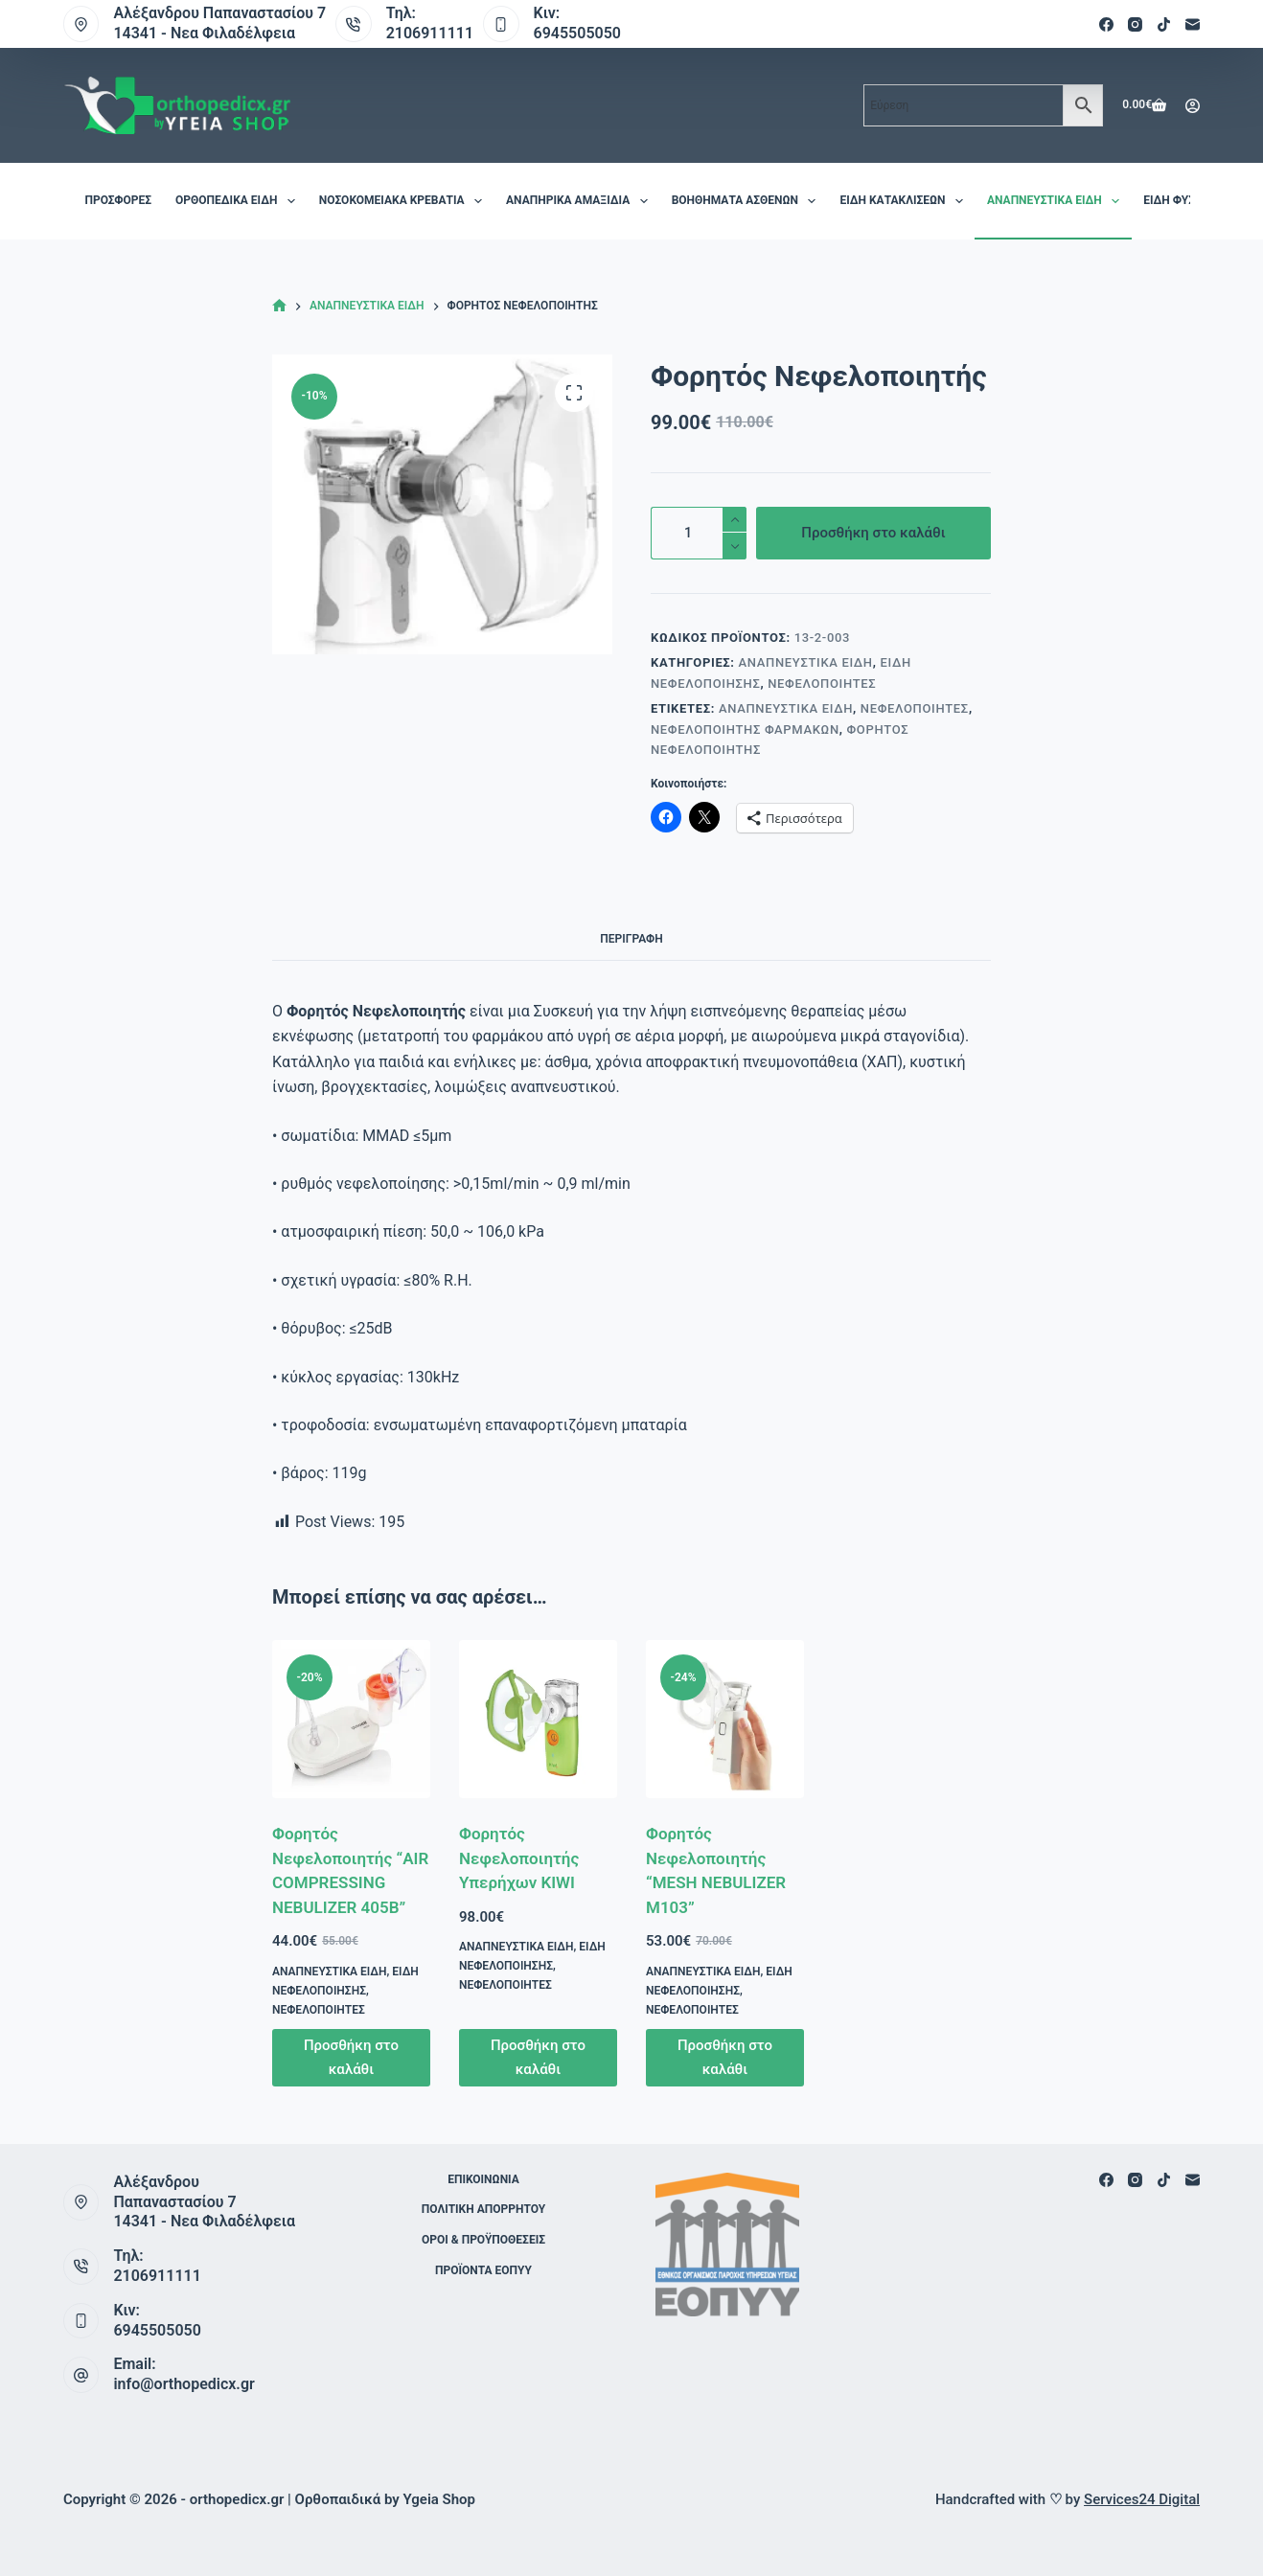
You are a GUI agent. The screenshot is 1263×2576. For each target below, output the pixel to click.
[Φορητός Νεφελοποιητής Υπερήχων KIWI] (538, 1719)
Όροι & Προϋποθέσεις (483, 2239)
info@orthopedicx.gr (183, 2384)
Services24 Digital (1142, 2499)
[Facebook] (1106, 24)
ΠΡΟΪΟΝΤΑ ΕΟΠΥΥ (483, 2270)
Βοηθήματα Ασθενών (748, 201)
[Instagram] (1135, 24)
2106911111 (429, 33)
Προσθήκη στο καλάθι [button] (351, 2057)
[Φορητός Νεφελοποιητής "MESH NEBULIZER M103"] (725, 1719)
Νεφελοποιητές (822, 683)
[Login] (1192, 106)
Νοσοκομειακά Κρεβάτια (404, 201)
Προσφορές (117, 200)
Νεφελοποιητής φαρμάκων (745, 729)
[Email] (1192, 24)
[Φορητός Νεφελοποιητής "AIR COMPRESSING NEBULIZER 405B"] (351, 1719)
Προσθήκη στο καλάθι (873, 532)
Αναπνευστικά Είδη (1057, 201)
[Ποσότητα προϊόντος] (698, 533)
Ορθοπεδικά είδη (239, 201)
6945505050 (577, 33)
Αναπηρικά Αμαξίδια (580, 201)
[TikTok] (1164, 24)
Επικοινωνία (483, 2179)
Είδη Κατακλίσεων (905, 201)
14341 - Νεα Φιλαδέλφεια (204, 33)
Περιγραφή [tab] (631, 939)
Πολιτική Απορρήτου (483, 2209)
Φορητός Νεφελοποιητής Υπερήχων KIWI (519, 1858)
